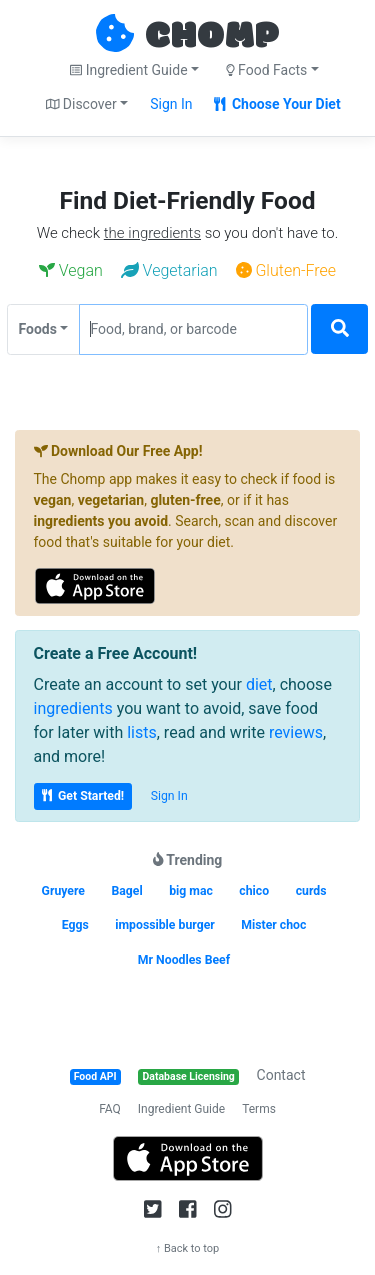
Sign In (171, 104)
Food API (95, 1076)
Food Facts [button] (267, 70)
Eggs (75, 925)
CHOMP (212, 37)
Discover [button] (81, 104)
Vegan (71, 270)
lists (142, 732)
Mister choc (273, 925)
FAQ (110, 1109)
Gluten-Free (286, 270)
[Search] (339, 329)
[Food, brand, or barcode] (193, 329)
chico (254, 891)
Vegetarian (169, 270)
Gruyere (63, 891)
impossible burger (165, 925)
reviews (296, 732)
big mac (191, 891)
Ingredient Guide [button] (128, 70)
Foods (38, 329)
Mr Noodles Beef (184, 960)
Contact (281, 1075)
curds (311, 891)
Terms (259, 1109)
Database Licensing (189, 1076)
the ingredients (152, 233)
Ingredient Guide (181, 1109)
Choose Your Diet (277, 104)
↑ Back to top (188, 1248)
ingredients (73, 708)
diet (259, 684)
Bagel (126, 891)
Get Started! (83, 796)
